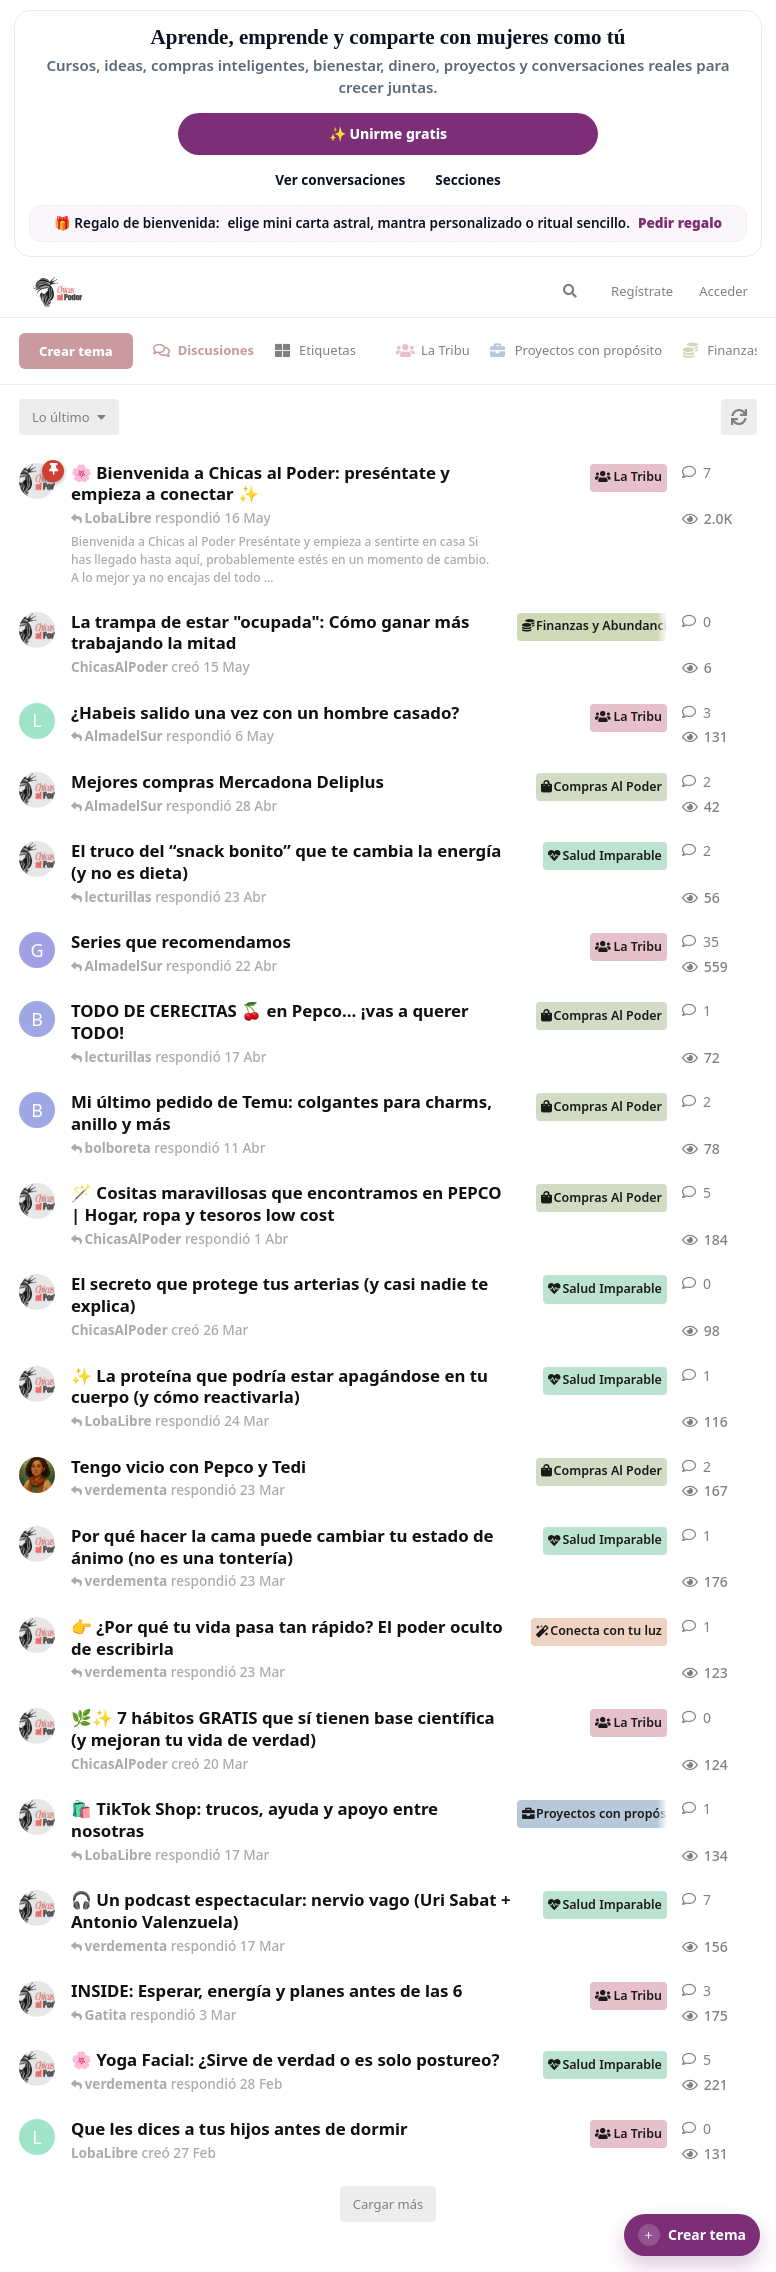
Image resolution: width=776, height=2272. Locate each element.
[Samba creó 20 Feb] (37, 1475)
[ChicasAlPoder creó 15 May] (37, 630)
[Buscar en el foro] (570, 291)
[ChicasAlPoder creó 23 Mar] (37, 1635)
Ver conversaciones (340, 180)
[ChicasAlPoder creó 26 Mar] (37, 1292)
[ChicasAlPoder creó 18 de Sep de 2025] (37, 481)
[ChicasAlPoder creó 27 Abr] (37, 790)
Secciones (468, 180)
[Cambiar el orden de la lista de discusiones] (69, 417)
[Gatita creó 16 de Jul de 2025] (37, 950)
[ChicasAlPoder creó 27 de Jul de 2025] (37, 2068)
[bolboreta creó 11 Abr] (37, 1110)
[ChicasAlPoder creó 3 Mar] (37, 1999)
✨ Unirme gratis (388, 133)
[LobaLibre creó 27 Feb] (37, 2137)
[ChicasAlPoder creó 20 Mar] (37, 1726)
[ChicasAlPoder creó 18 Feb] (37, 1544)
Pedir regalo (680, 223)
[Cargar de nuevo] (739, 417)
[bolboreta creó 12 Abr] (37, 1019)
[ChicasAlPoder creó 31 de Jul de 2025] (37, 1201)
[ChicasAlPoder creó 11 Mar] (37, 1817)
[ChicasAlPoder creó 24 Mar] (37, 1384)
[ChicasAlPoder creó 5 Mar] (37, 1908)
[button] (692, 2235)
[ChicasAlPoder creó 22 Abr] (37, 859)
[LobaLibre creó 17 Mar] (37, 721)
